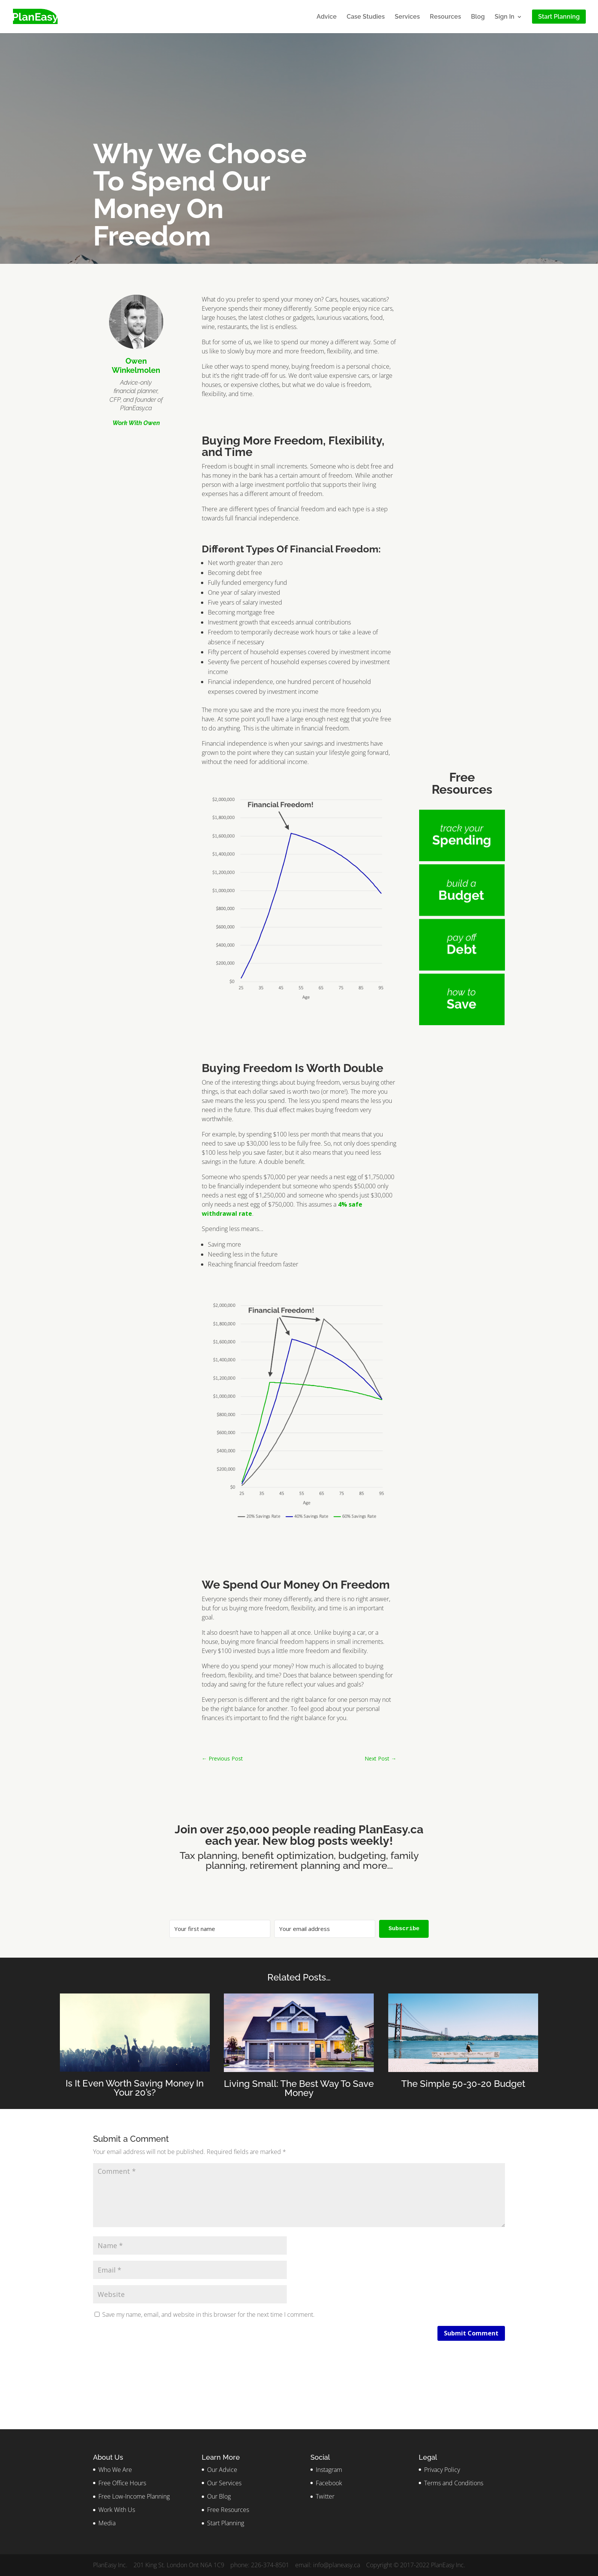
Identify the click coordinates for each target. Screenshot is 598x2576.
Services (407, 17)
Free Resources (228, 2509)
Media (107, 2523)
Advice (327, 17)
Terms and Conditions (453, 2483)
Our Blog (219, 2496)
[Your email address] (324, 1929)
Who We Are (115, 2469)
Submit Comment (471, 2333)
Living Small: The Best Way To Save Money (299, 2088)
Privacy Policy (442, 2469)
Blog (478, 17)
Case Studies (366, 17)
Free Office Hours (122, 2483)
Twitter (325, 2496)
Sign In (504, 17)
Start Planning (225, 2523)
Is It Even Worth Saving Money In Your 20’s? (135, 2088)
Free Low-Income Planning (134, 2496)
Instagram (329, 2469)
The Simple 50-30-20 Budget (463, 2083)
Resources (445, 17)
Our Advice (222, 2469)
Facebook (329, 2483)
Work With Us (116, 2509)
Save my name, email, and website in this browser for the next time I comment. (208, 2314)
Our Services (224, 2483)
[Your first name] (219, 1929)
